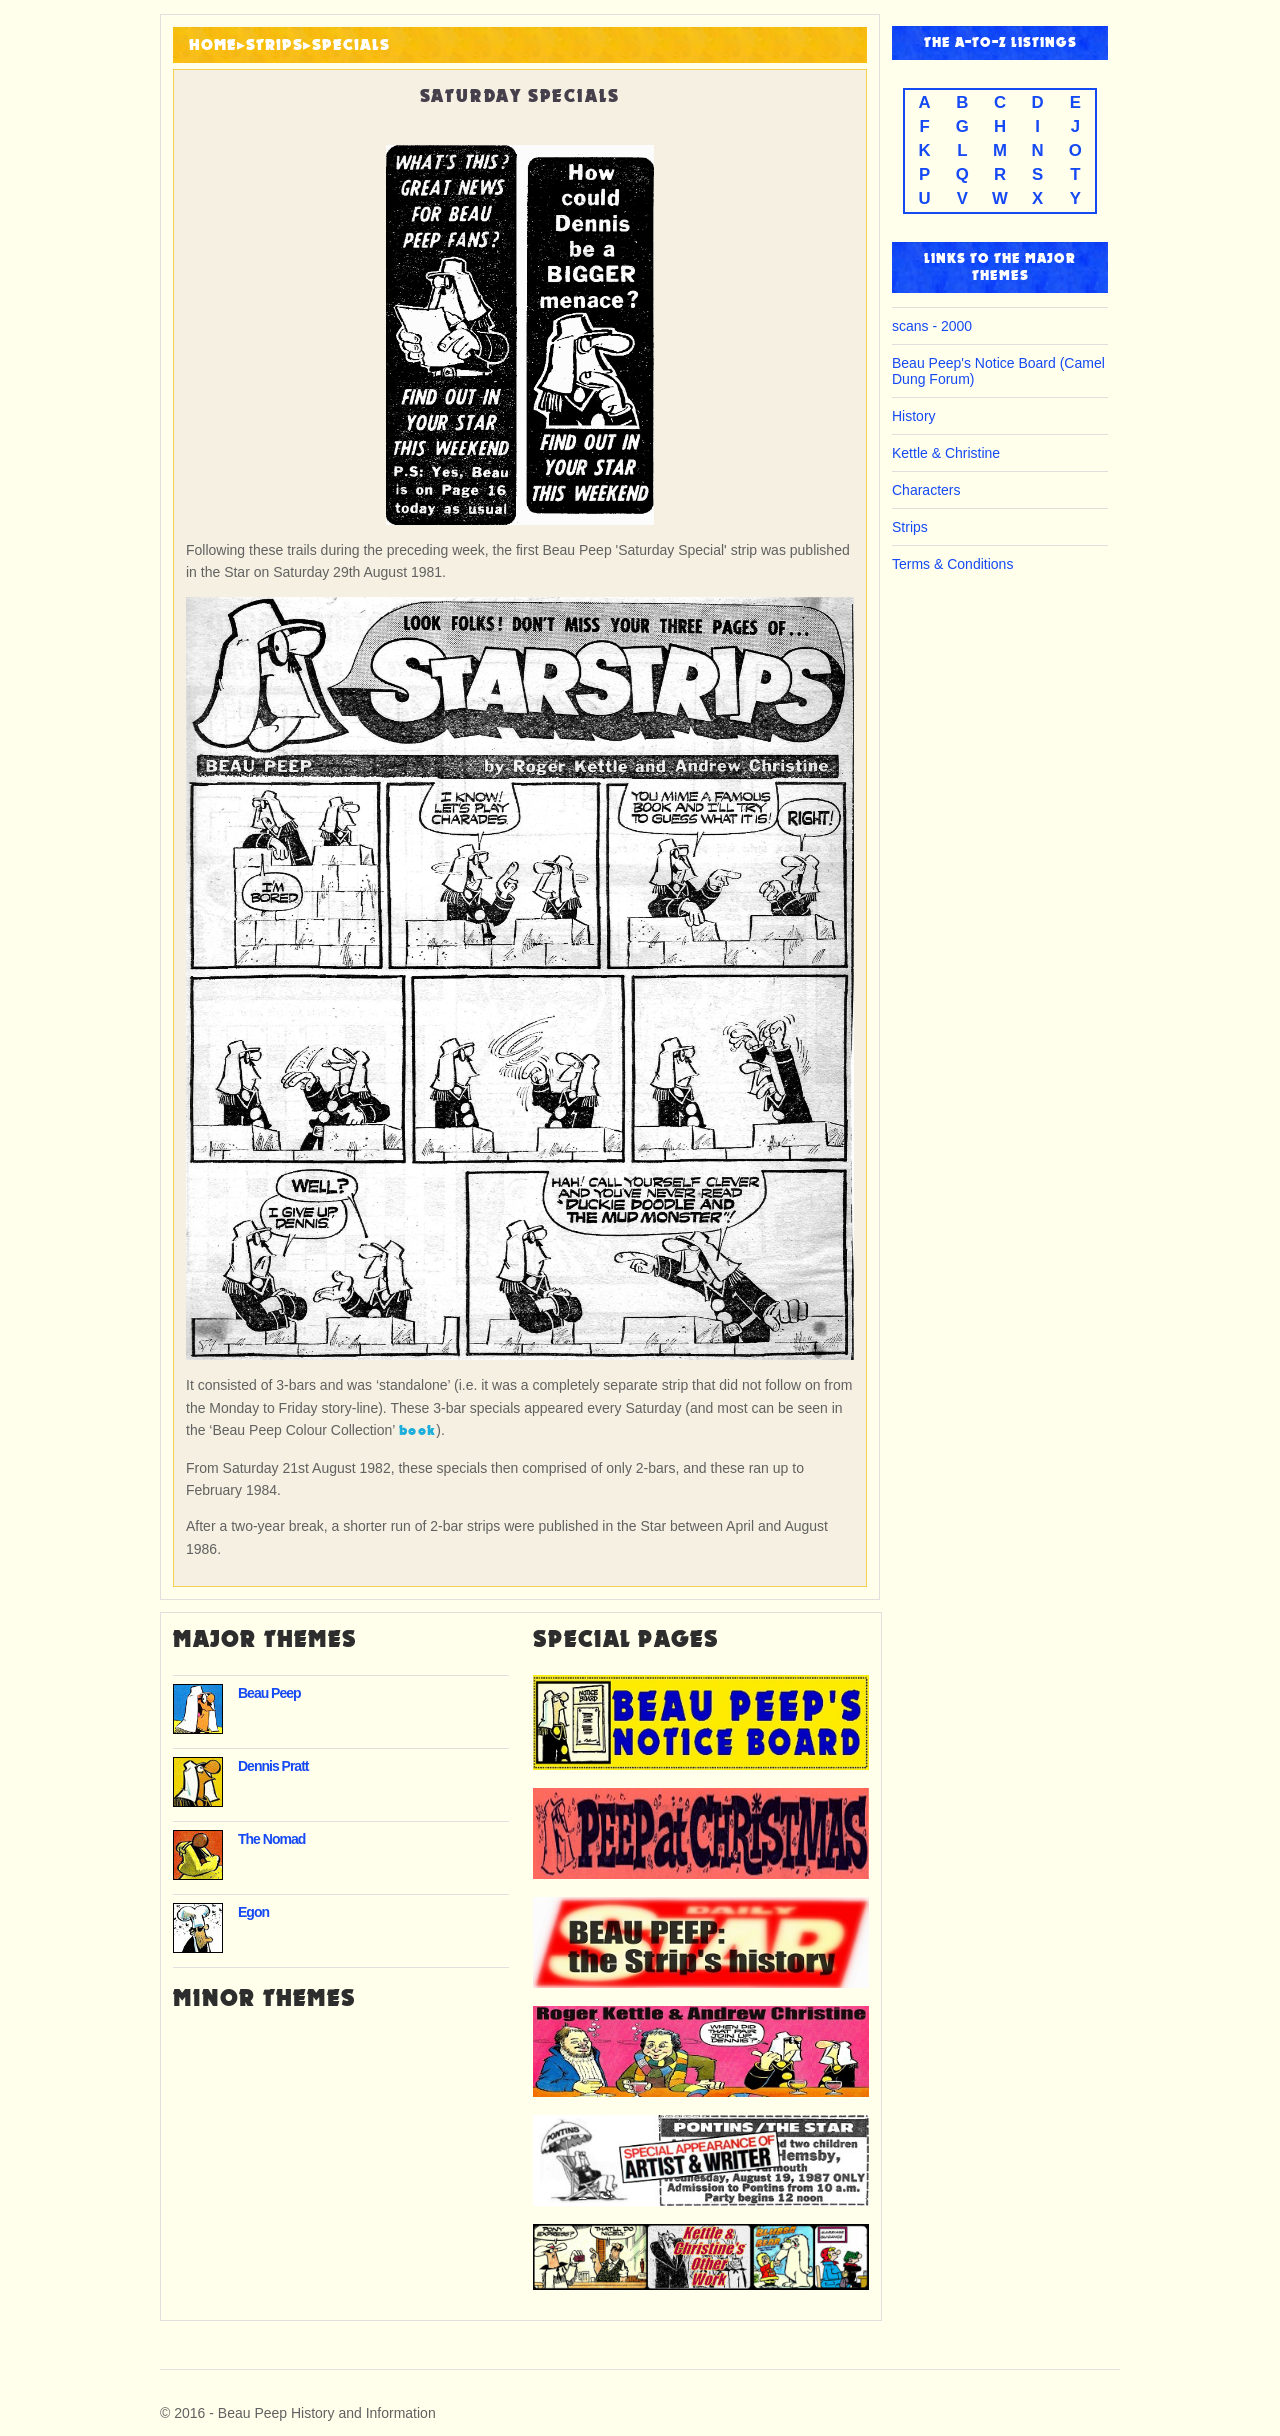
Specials (351, 45)
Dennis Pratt (273, 1766)
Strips (274, 45)
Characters (926, 490)
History (914, 416)
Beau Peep (269, 1693)
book (418, 1430)
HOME (213, 45)
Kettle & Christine (946, 453)
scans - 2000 (932, 326)
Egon (253, 1912)
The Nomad (271, 1839)
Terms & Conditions (952, 564)
